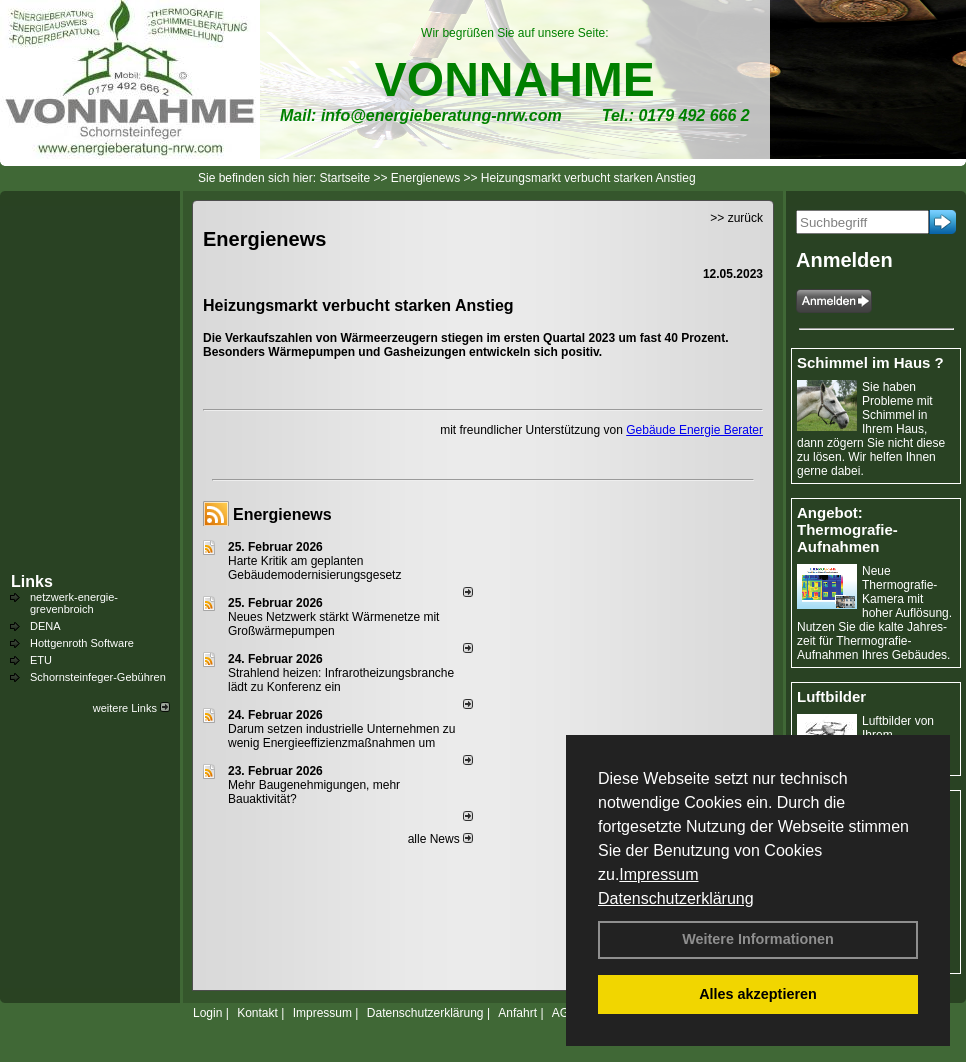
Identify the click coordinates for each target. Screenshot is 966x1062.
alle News (440, 839)
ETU (41, 660)
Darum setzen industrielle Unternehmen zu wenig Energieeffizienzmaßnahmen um (341, 736)
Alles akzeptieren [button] (758, 994)
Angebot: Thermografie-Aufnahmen (847, 529)
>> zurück (736, 218)
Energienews (282, 514)
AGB (564, 1013)
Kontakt (257, 1013)
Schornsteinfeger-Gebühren (98, 677)
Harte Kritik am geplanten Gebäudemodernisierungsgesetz (314, 568)
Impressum (658, 874)
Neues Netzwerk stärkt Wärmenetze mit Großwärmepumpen (333, 624)
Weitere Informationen (758, 939)
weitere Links (131, 708)
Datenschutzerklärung (676, 898)
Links (32, 581)
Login (207, 1013)
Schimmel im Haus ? (870, 362)
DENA (45, 626)
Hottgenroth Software (82, 643)
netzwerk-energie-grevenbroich (74, 603)
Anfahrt (517, 1013)
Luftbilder (831, 696)
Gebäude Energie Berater (694, 430)
